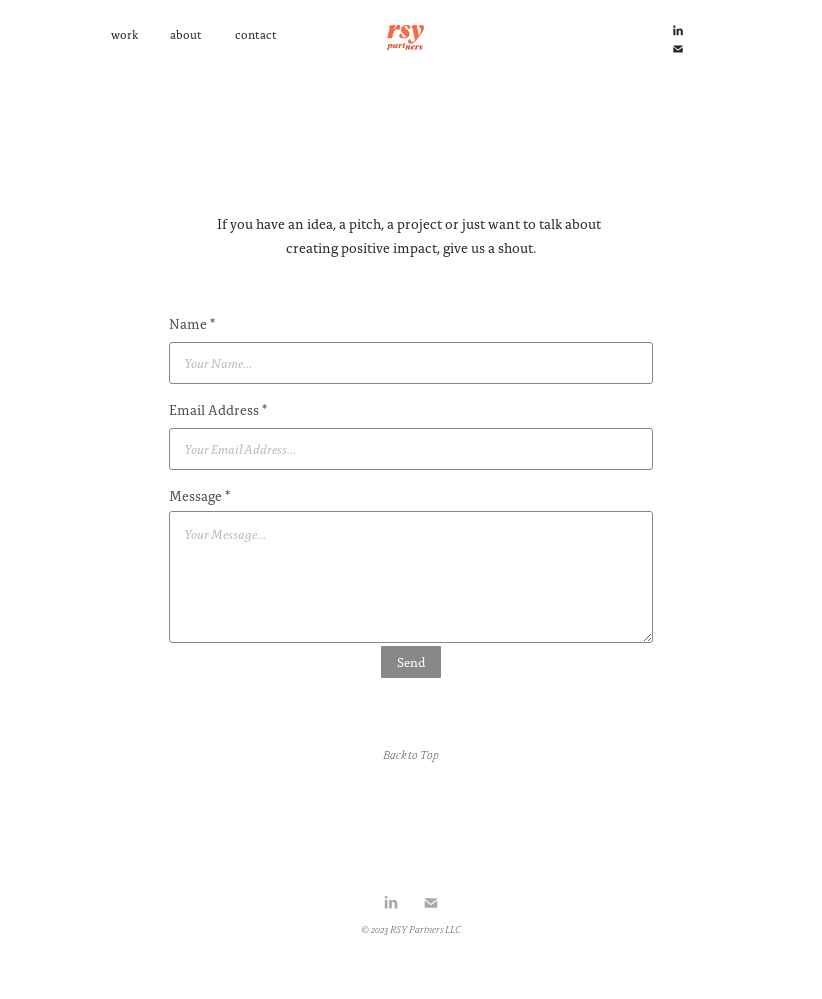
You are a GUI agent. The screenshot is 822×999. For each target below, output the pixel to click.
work (124, 34)
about (186, 34)
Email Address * (218, 410)
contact (256, 34)
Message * (199, 496)
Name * (192, 324)
